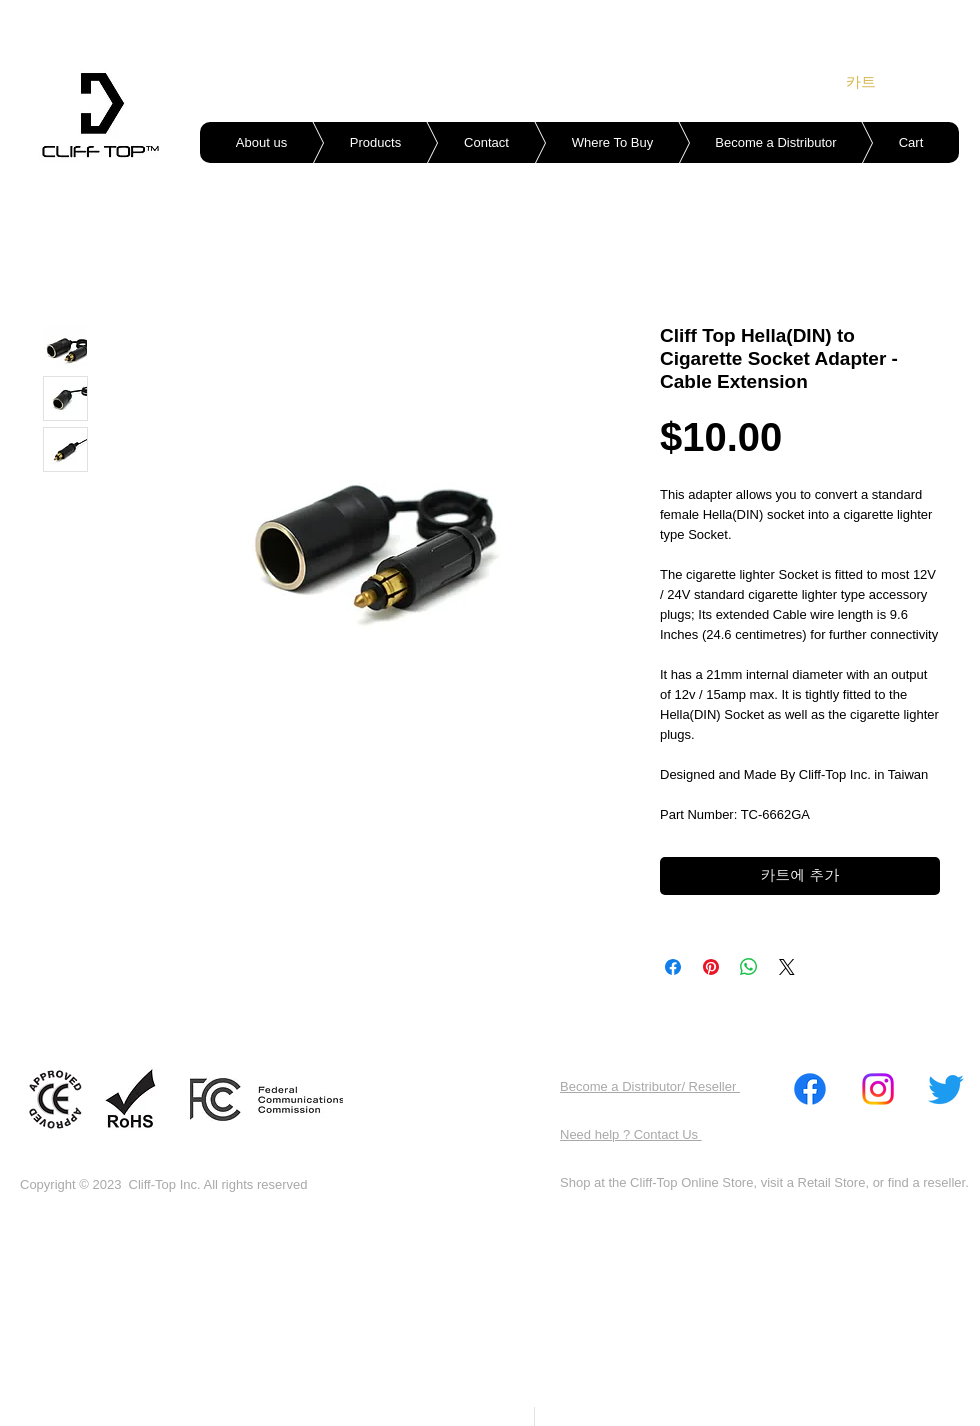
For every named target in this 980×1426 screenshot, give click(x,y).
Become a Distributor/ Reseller (650, 1086)
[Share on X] (787, 967)
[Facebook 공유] (673, 967)
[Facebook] (810, 1089)
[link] (874, 82)
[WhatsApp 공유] (749, 967)
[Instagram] (878, 1089)
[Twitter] (946, 1089)
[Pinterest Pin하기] (711, 967)
